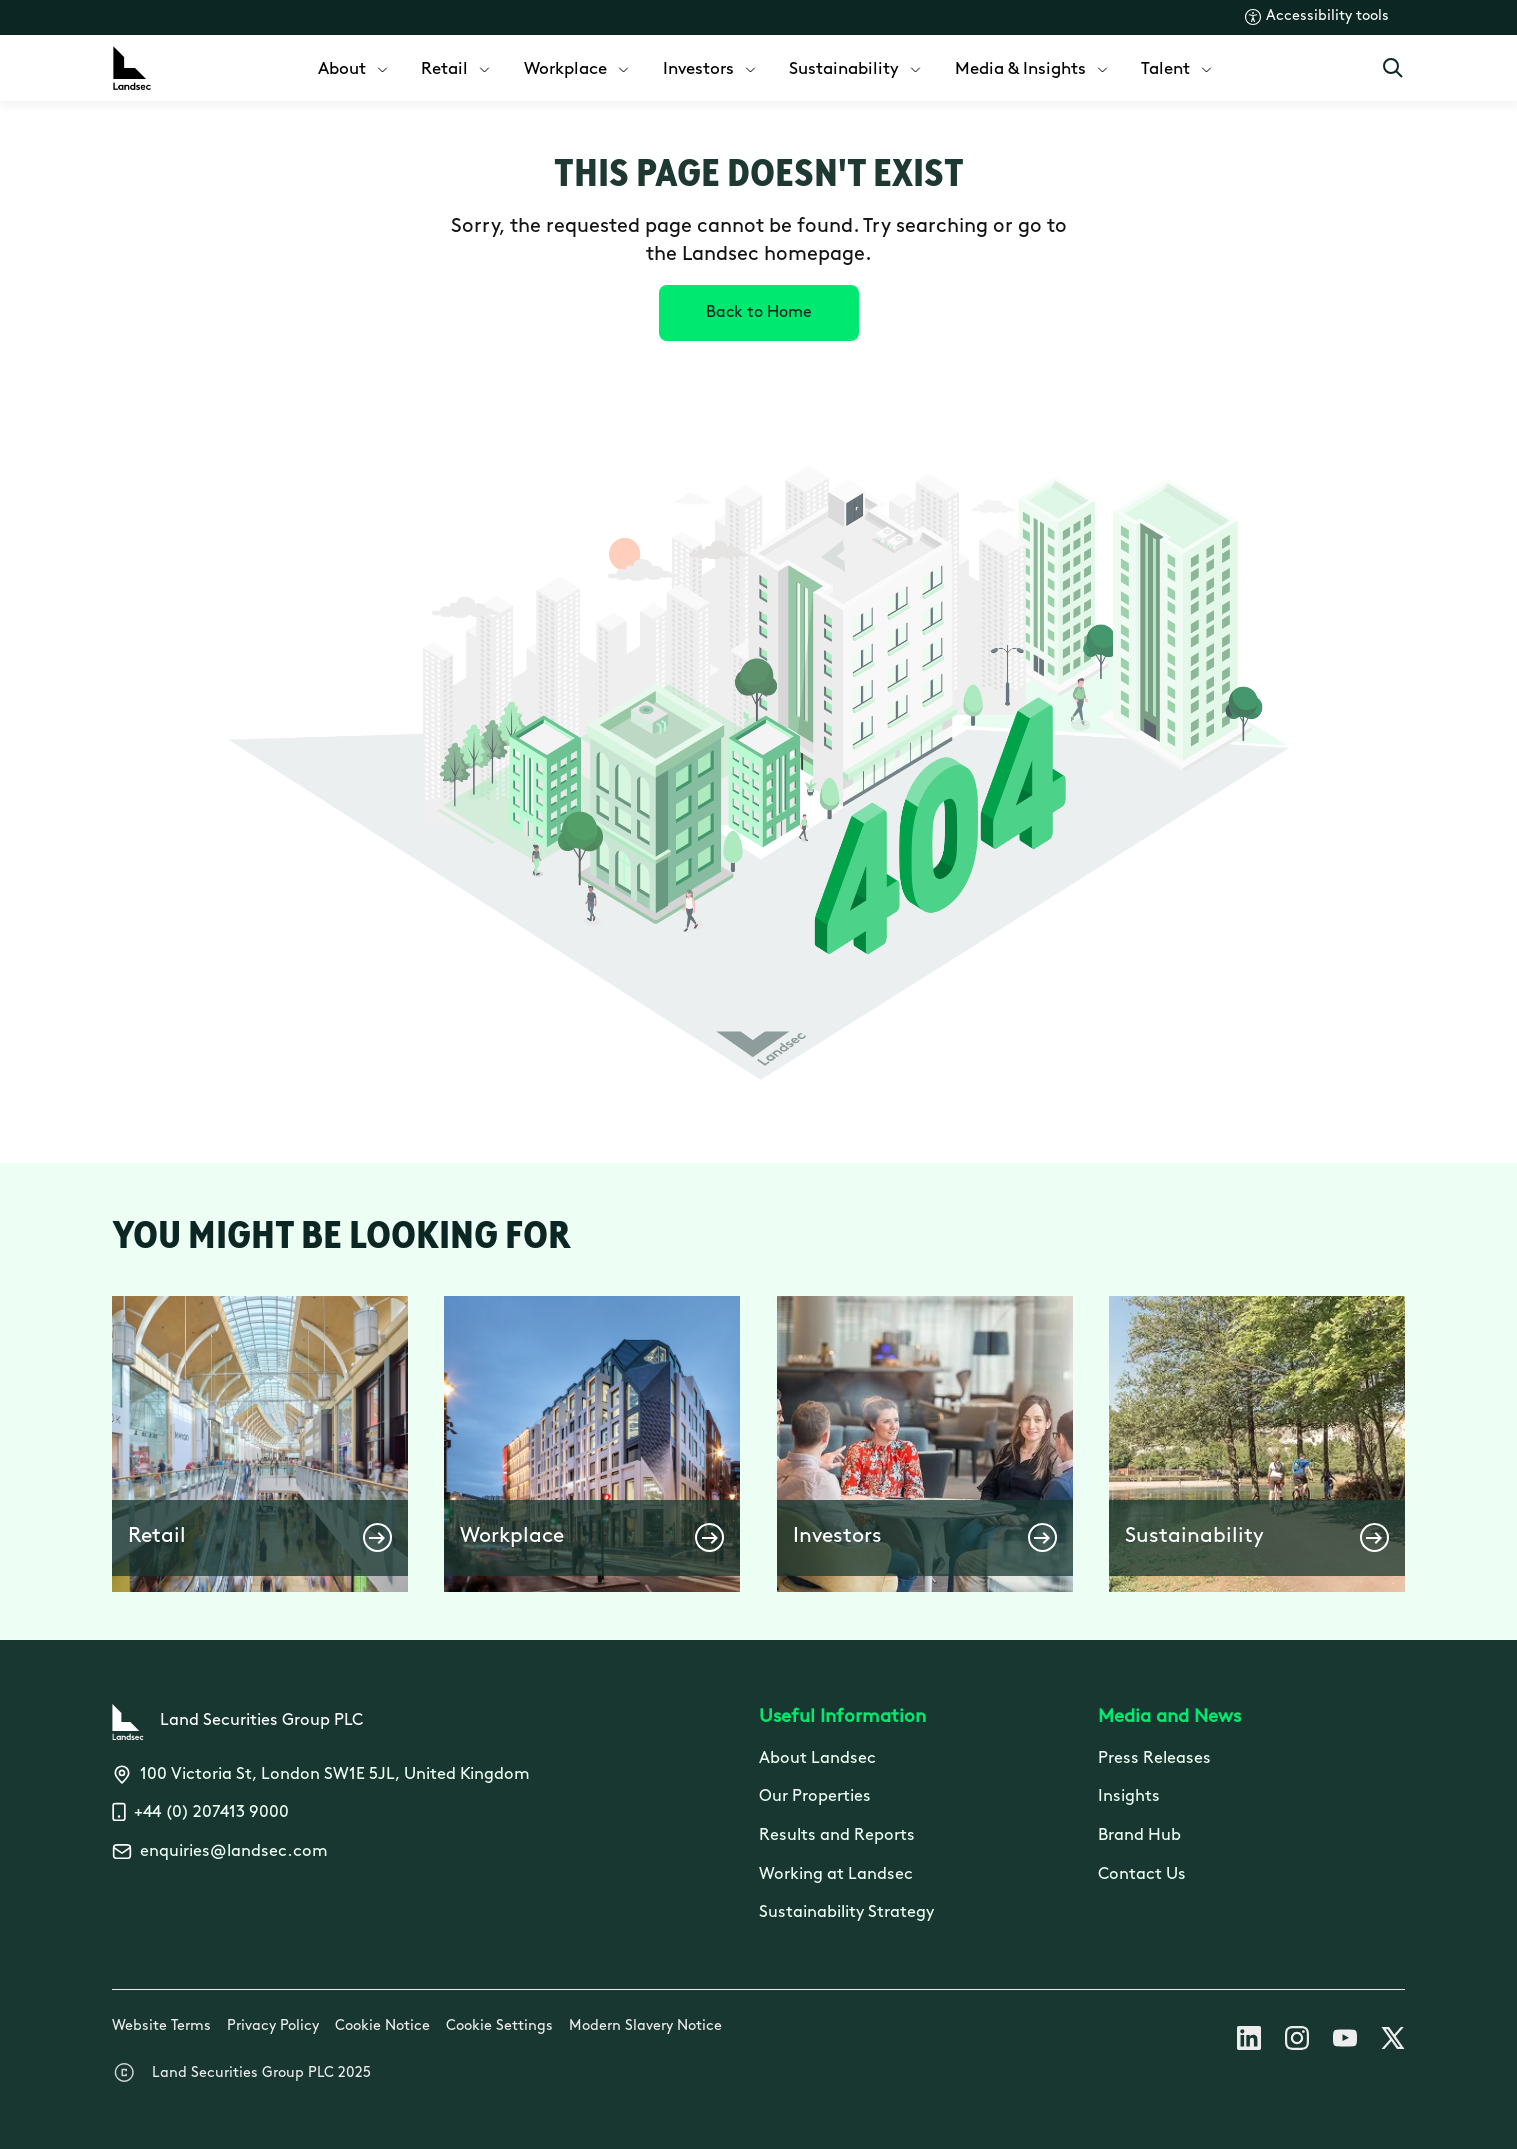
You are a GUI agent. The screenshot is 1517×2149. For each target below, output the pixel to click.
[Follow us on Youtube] (1345, 2042)
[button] (260, 1444)
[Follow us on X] (1393, 2042)
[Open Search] (1393, 68)
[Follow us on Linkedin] (1249, 2042)
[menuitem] (354, 67)
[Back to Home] (759, 313)
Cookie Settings (499, 2026)
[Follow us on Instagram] (1297, 2042)
